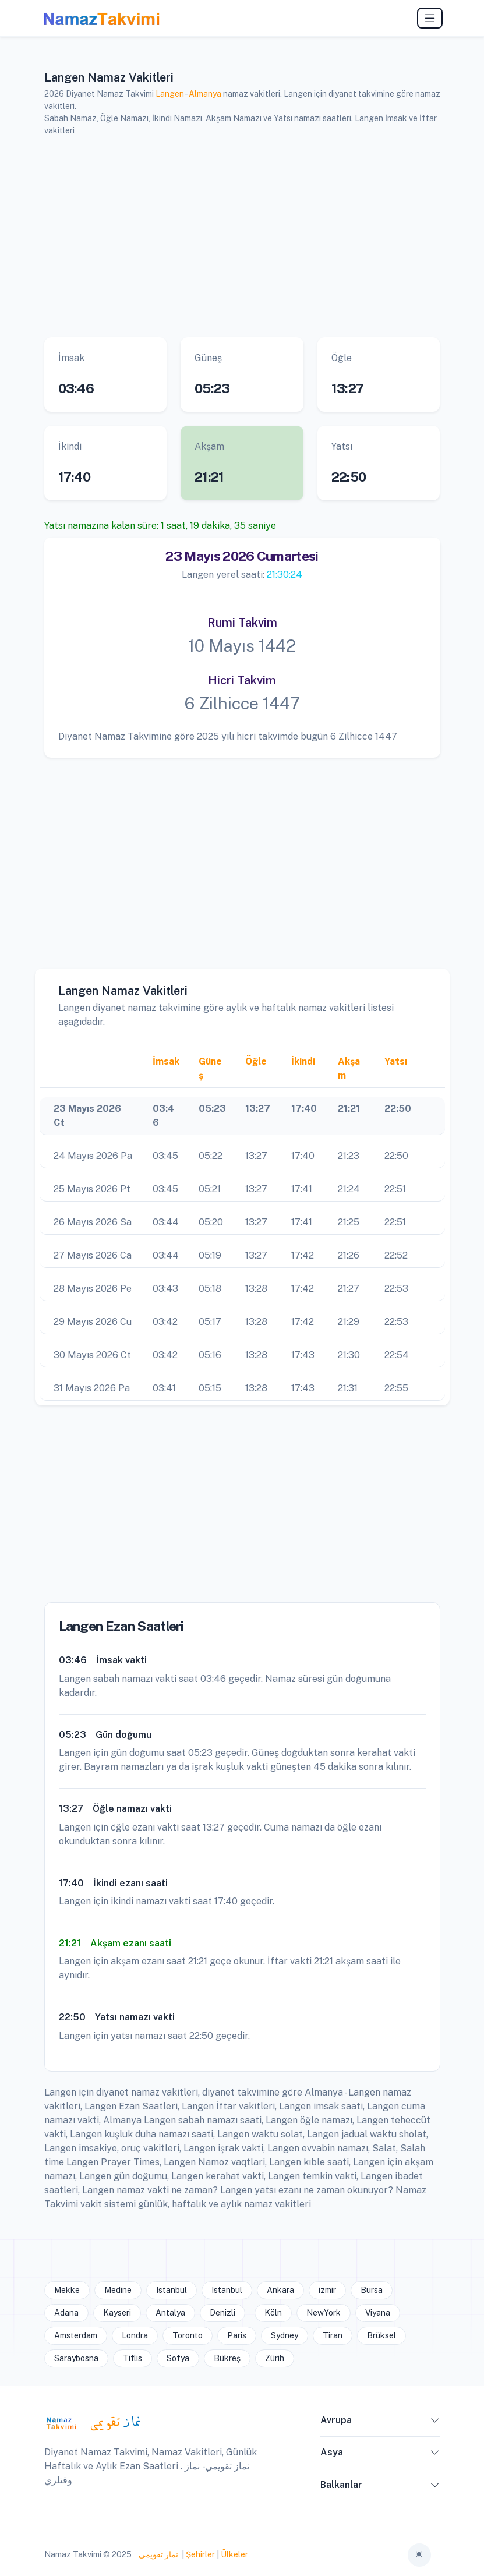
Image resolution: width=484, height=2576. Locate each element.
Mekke (67, 2290)
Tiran (332, 2335)
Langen (170, 93)
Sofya (178, 2358)
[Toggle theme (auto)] (419, 2555)
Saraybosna (76, 2358)
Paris (236, 2335)
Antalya (170, 2312)
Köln (273, 2312)
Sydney (284, 2335)
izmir (327, 2290)
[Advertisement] (242, 237)
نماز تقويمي (157, 2554)
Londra (135, 2335)
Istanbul (171, 2290)
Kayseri (117, 2312)
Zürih (274, 2358)
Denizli (222, 2312)
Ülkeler (234, 2554)
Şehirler (200, 2554)
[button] (435, 2423)
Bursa (372, 2290)
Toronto (187, 2335)
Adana (66, 2312)
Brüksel (381, 2335)
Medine (118, 2290)
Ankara (280, 2290)
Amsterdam (75, 2335)
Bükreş (227, 2358)
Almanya (205, 93)
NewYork (323, 2312)
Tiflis (132, 2358)
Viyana (377, 2312)
